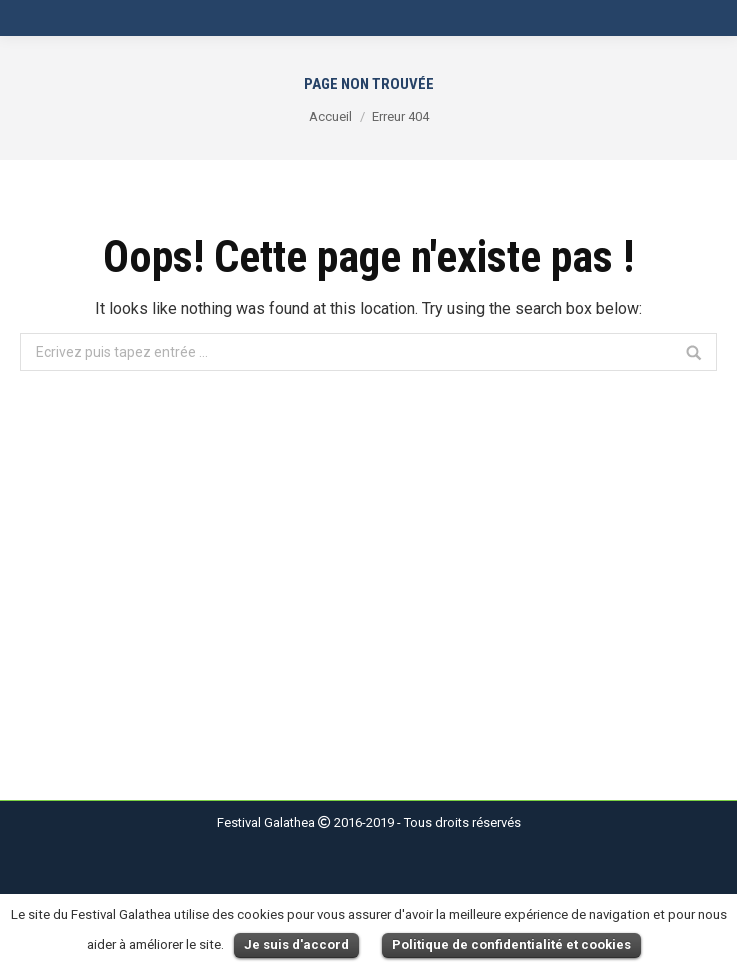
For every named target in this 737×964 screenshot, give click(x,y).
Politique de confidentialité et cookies (511, 944)
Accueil (330, 116)
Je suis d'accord (296, 944)
